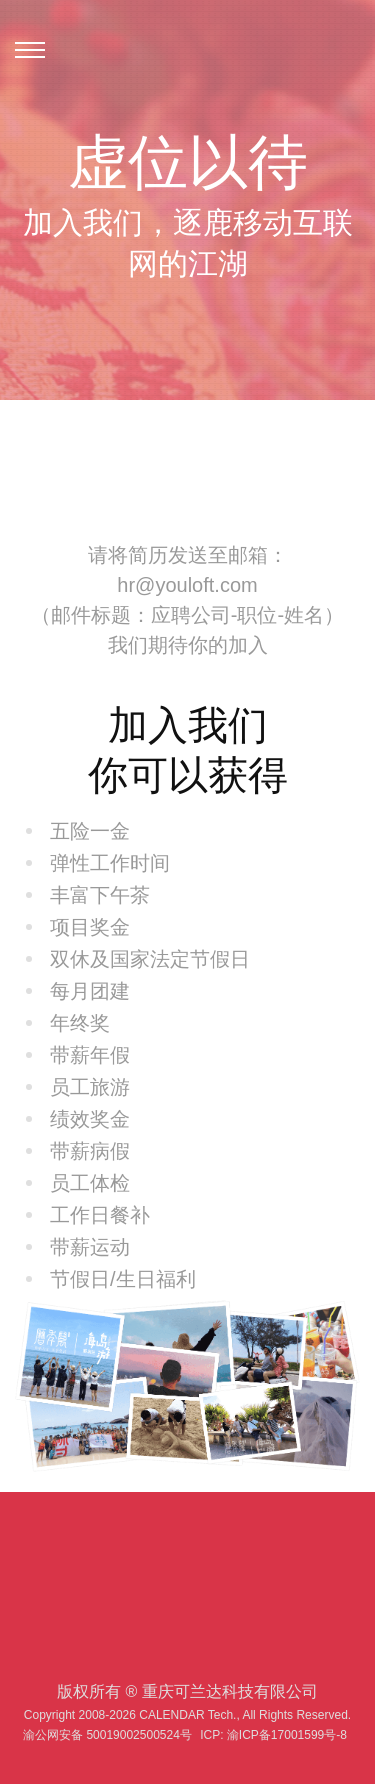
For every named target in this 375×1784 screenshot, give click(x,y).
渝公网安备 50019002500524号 (107, 1735)
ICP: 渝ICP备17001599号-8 (273, 1735)
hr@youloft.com (187, 585)
